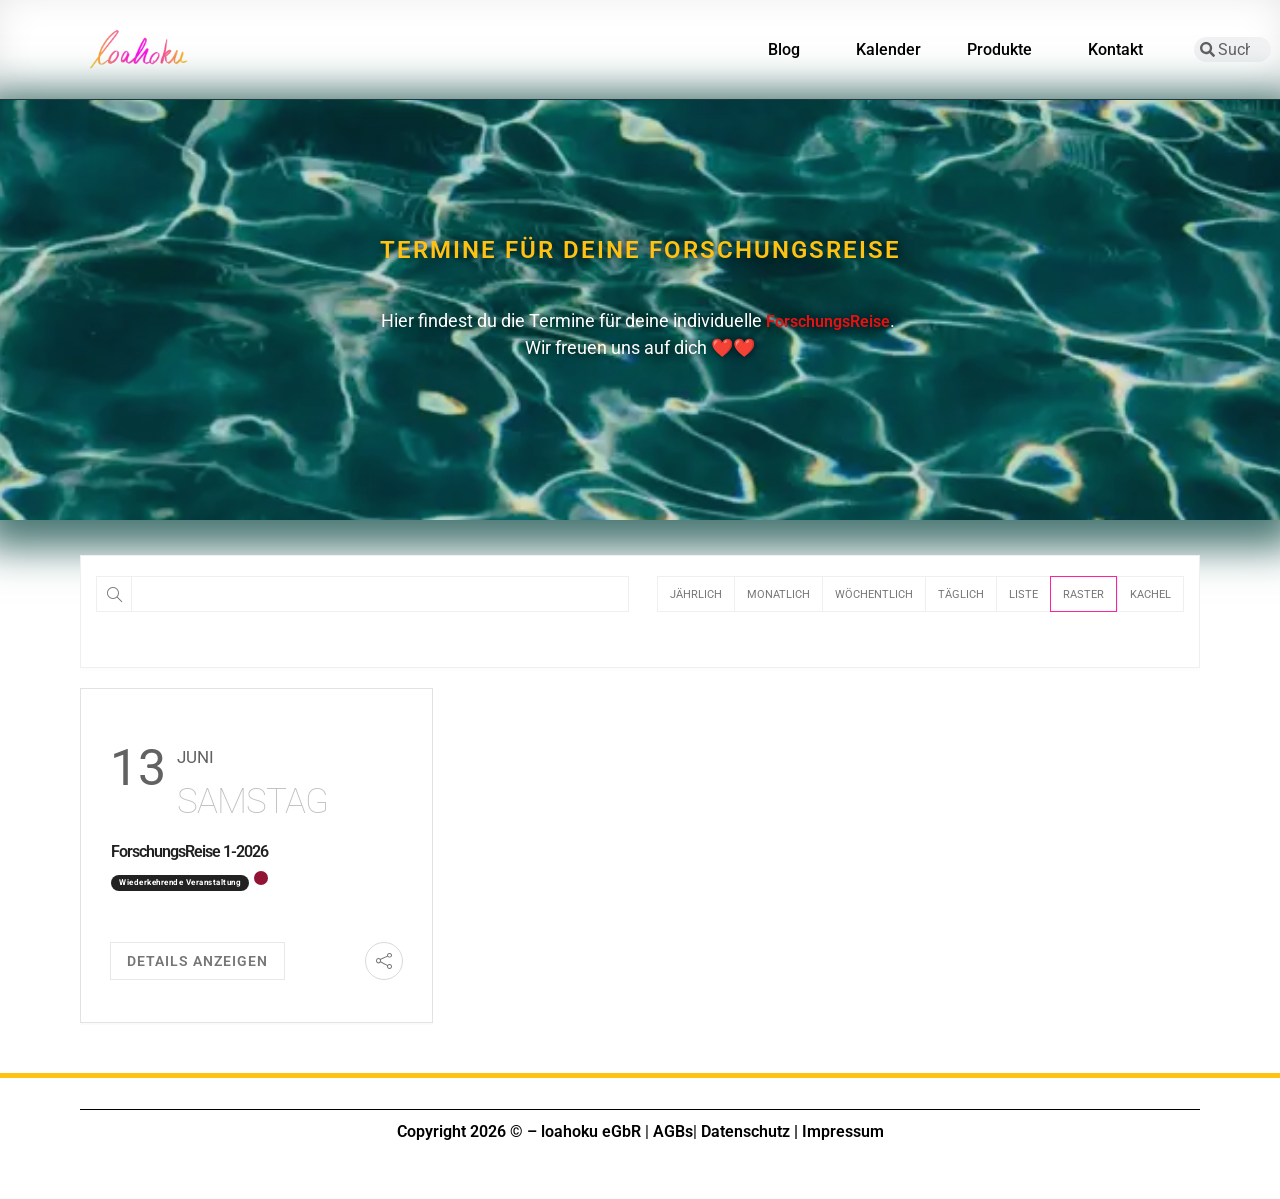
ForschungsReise (828, 321)
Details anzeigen (197, 961)
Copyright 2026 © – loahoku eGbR (519, 1131)
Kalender (888, 49)
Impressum (843, 1131)
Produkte (1004, 50)
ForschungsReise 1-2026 (189, 851)
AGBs (673, 1131)
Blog (789, 50)
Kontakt (1120, 50)
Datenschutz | (749, 1131)
